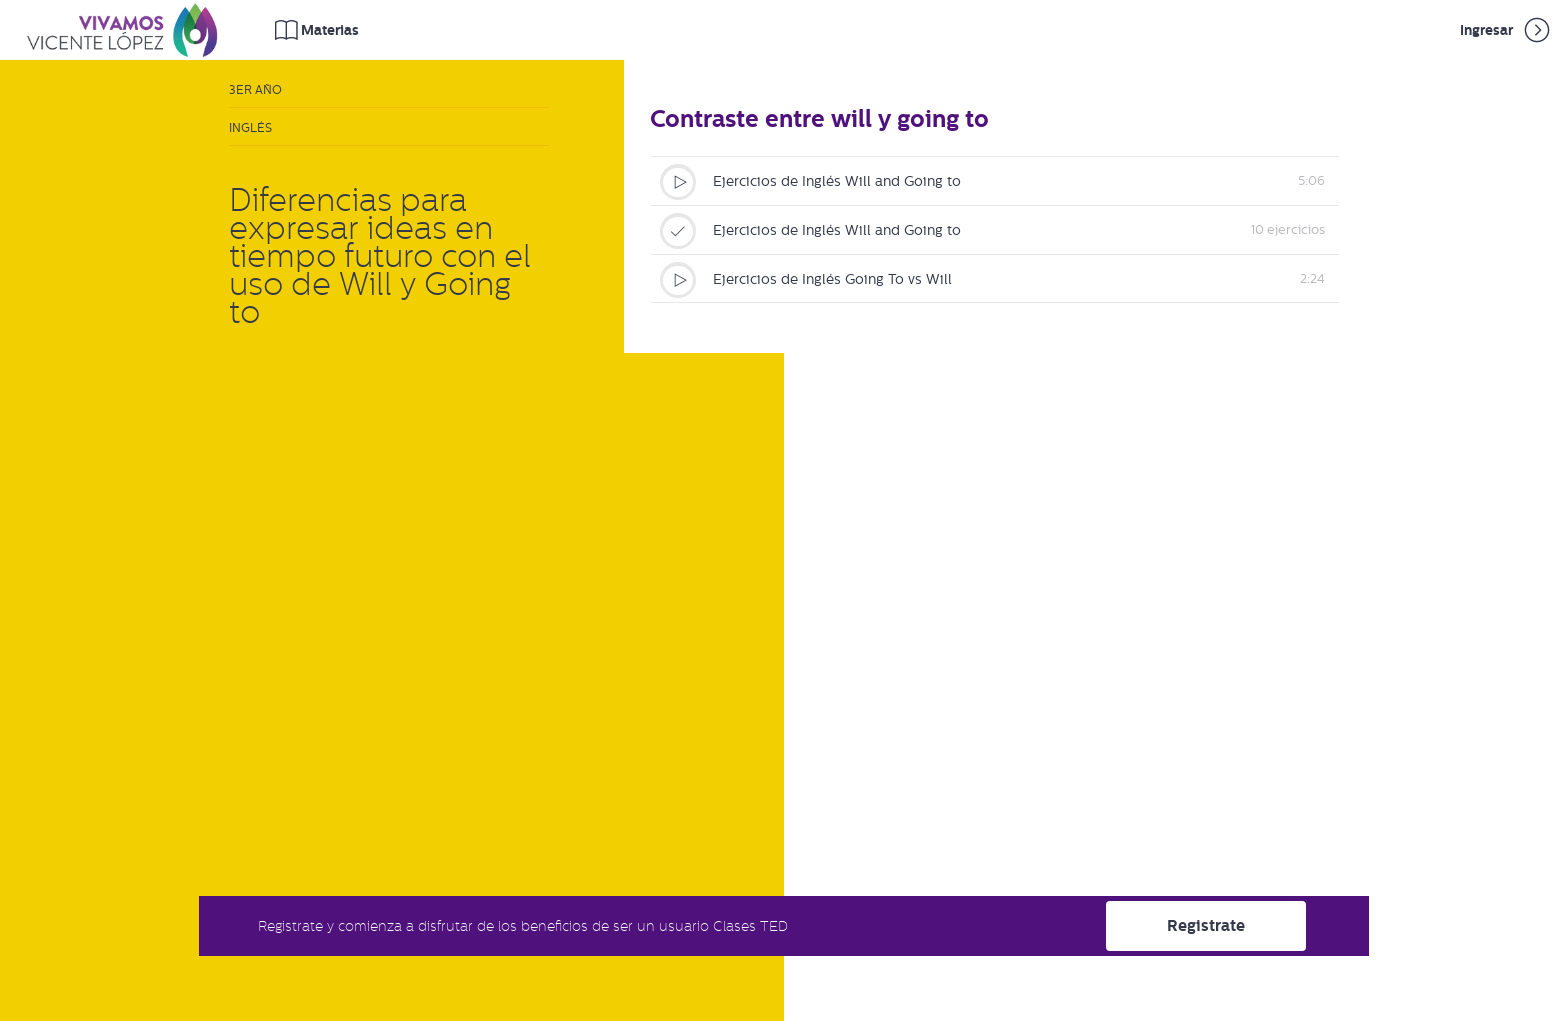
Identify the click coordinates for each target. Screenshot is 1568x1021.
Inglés (250, 128)
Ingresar (1506, 30)
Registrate (1206, 925)
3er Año (255, 90)
